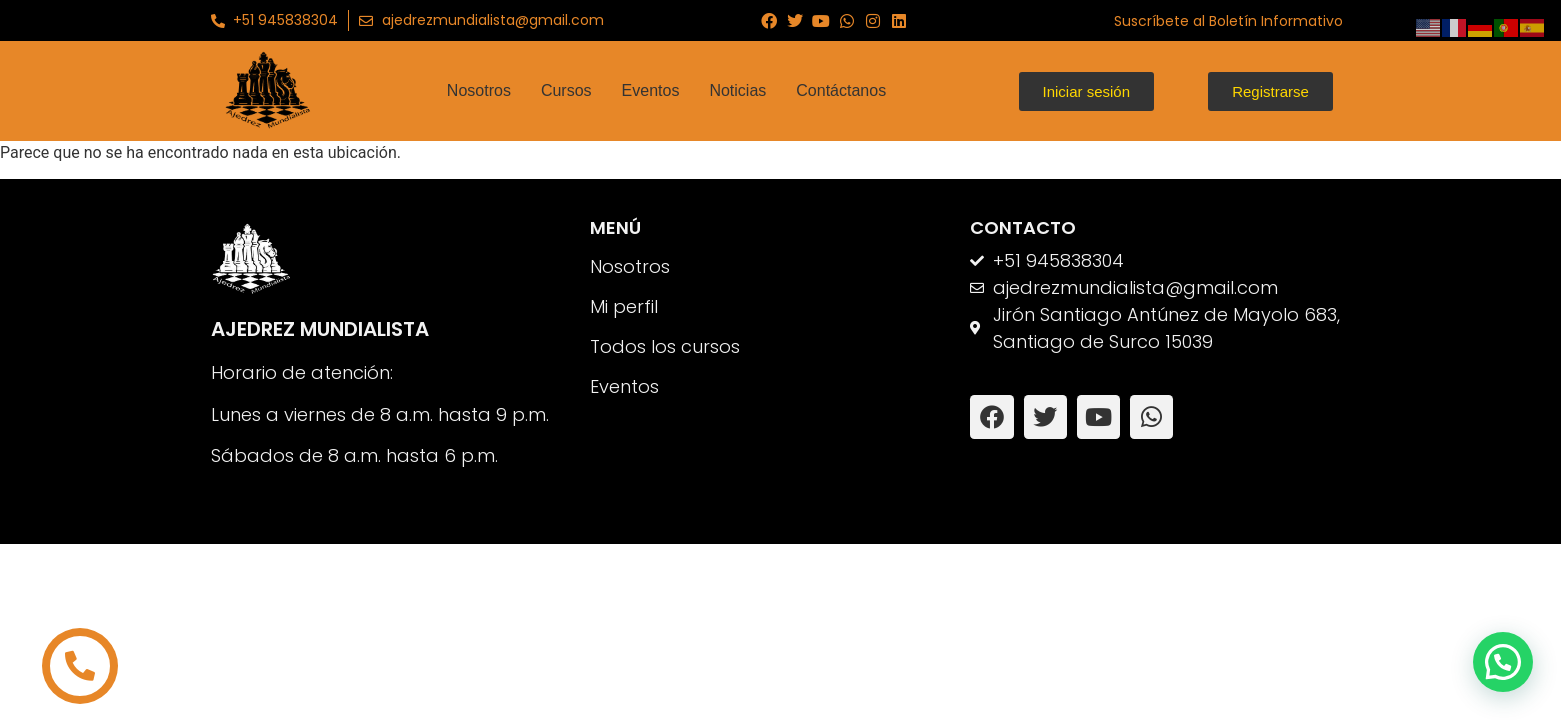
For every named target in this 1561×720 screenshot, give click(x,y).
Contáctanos (841, 90)
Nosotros (479, 90)
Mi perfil (624, 306)
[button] (1503, 662)
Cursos (566, 90)
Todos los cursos (665, 346)
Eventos (651, 90)
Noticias (737, 90)
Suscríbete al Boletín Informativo (1228, 21)
